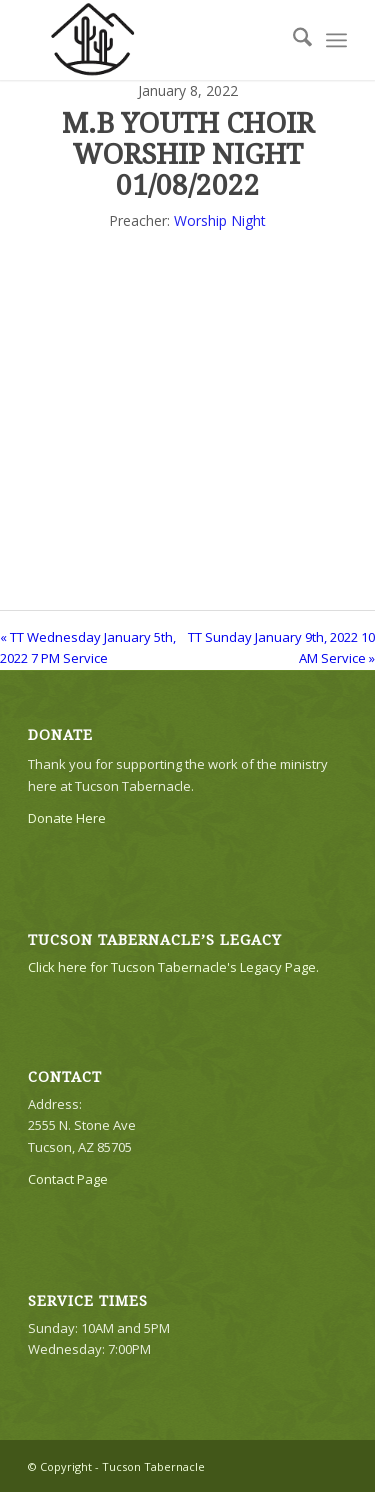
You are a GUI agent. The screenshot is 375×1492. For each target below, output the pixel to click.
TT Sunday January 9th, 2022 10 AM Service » (281, 647)
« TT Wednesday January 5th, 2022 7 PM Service (88, 647)
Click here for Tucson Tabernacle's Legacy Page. (173, 967)
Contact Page (68, 1179)
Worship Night (220, 220)
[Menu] (336, 40)
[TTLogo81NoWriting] (155, 40)
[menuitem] (292, 40)
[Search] (292, 40)
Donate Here (67, 818)
